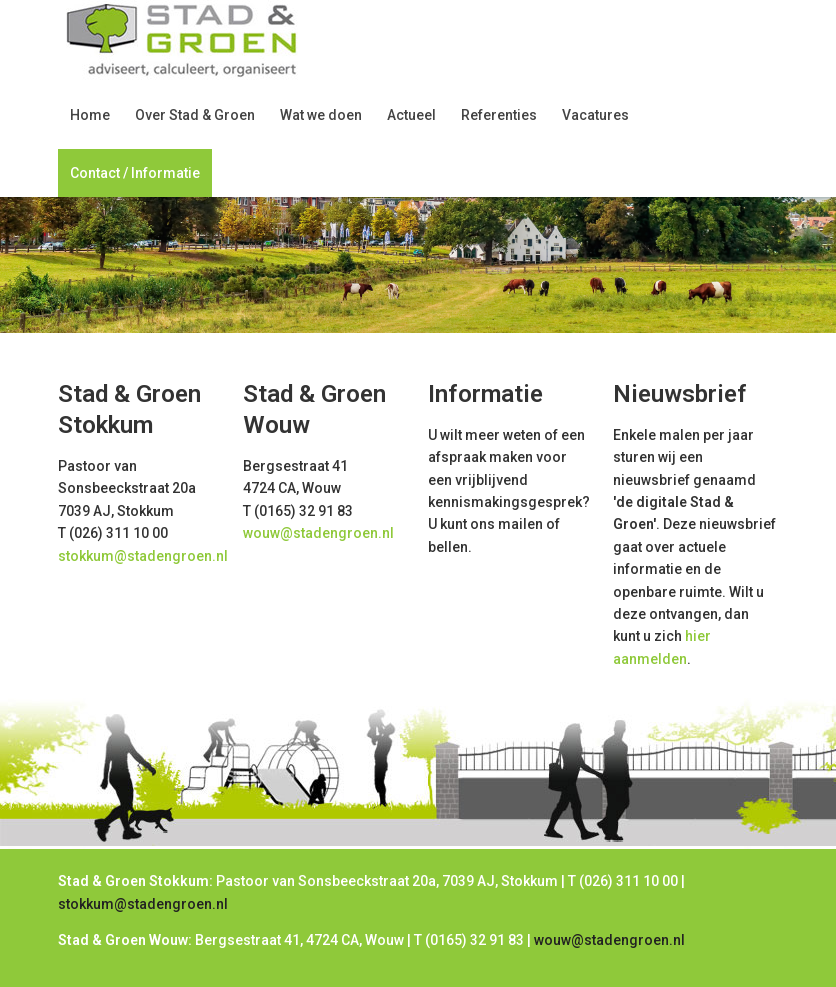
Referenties (499, 115)
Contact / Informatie (135, 173)
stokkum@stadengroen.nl (143, 556)
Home (90, 115)
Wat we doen (321, 115)
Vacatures (595, 115)
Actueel (411, 115)
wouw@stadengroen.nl (318, 533)
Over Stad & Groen (195, 115)
